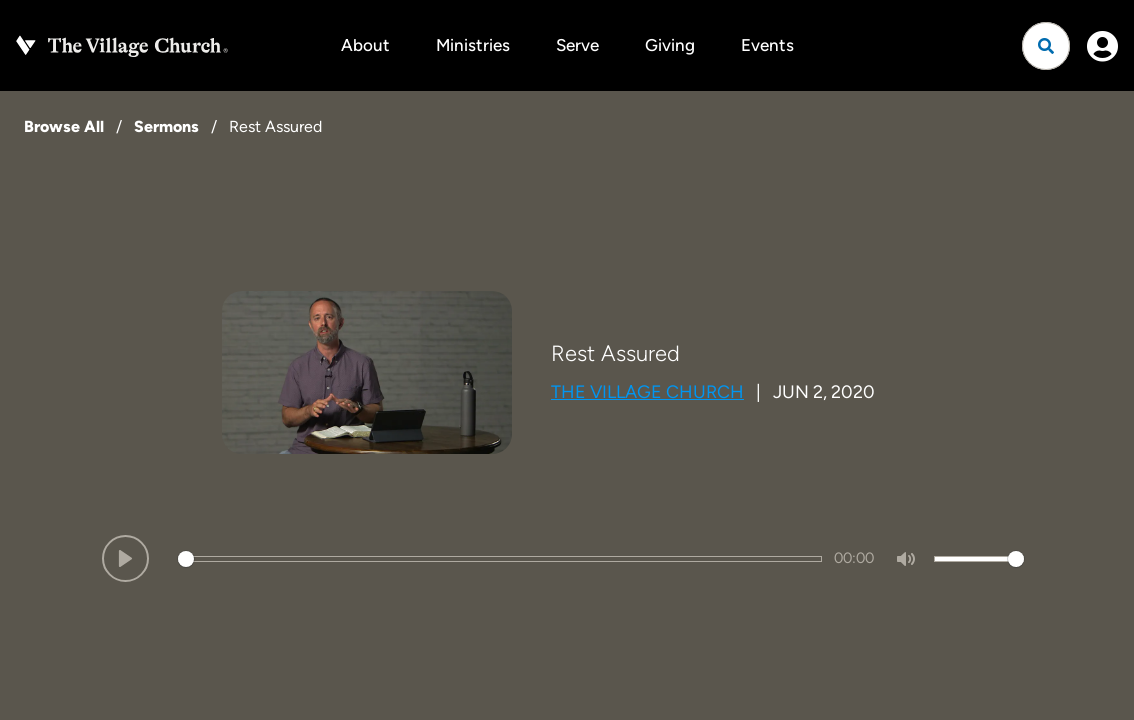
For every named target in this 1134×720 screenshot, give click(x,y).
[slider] (500, 559)
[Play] (125, 558)
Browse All (64, 126)
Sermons (166, 126)
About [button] (365, 45)
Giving (670, 45)
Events (767, 45)
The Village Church (647, 392)
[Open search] (1046, 46)
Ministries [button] (473, 45)
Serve (577, 45)
